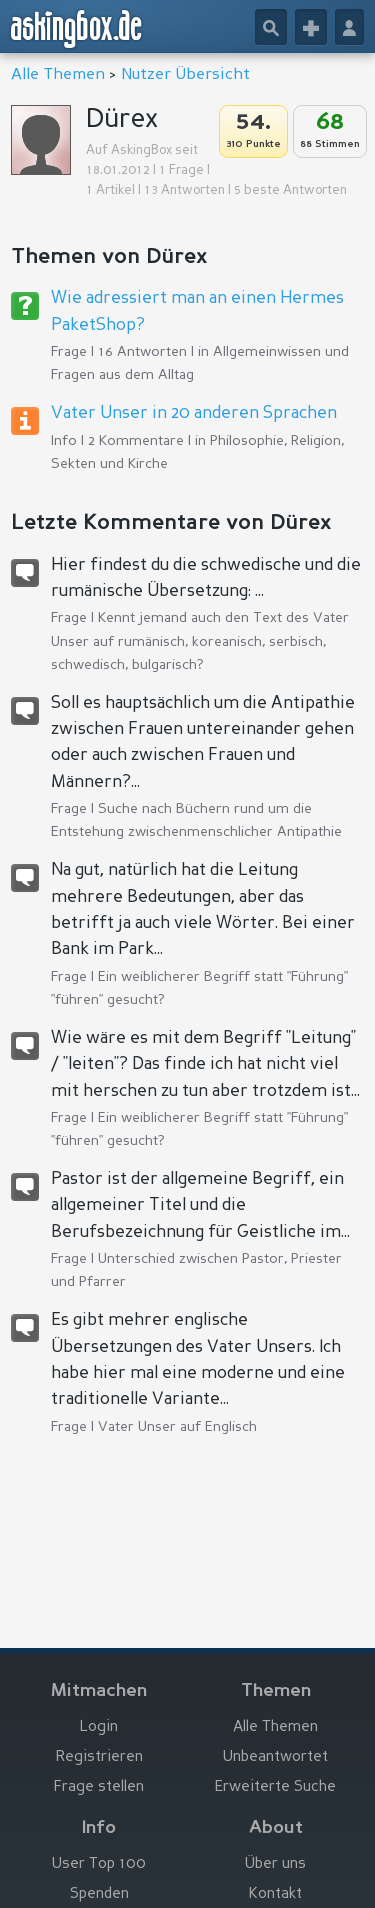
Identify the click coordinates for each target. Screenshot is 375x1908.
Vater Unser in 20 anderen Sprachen (194, 413)
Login (99, 1727)
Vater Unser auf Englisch (177, 1427)
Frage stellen (99, 1787)
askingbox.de (77, 29)
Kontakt (275, 1894)
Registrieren (99, 1757)
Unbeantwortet (275, 1757)
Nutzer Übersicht (185, 75)
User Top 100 (99, 1864)
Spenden (99, 1894)
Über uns (275, 1864)
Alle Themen (58, 75)
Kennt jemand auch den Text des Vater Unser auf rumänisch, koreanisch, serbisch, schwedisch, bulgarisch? (200, 641)
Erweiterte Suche (275, 1787)
